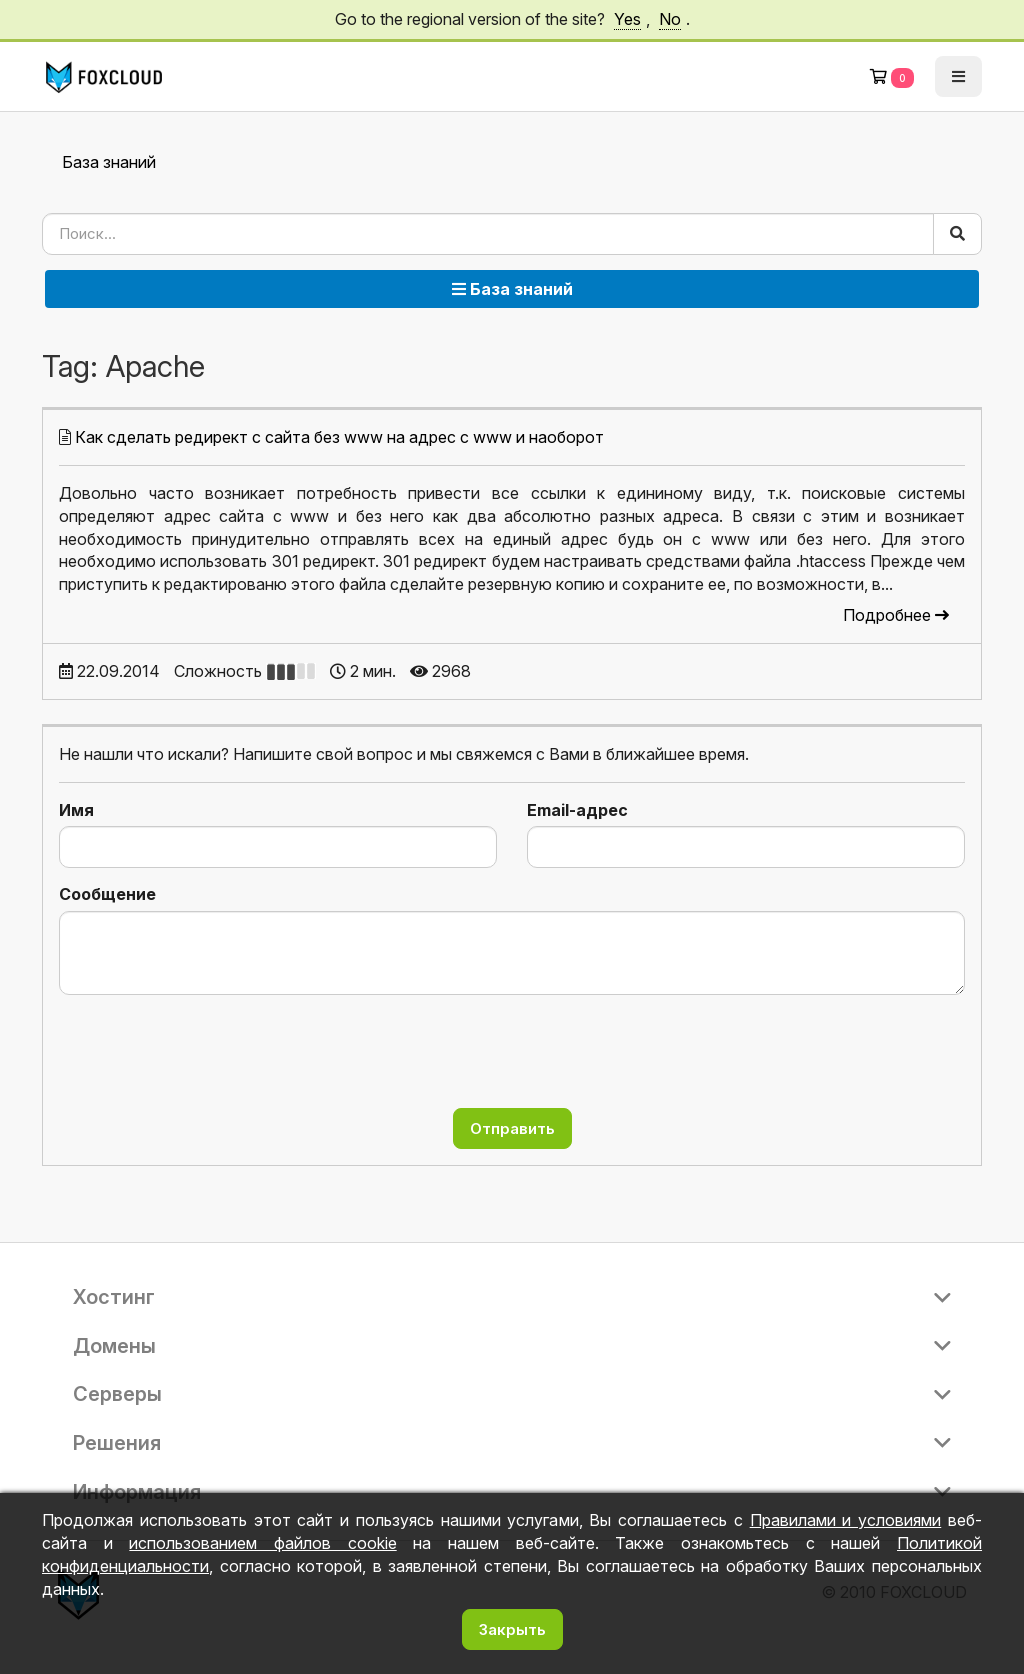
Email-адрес (577, 810)
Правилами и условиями (846, 1520)
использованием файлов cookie (262, 1543)
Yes (627, 19)
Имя (76, 810)
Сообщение (107, 894)
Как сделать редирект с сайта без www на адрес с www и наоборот (339, 437)
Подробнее (896, 615)
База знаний (109, 162)
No (670, 19)
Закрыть (512, 1629)
